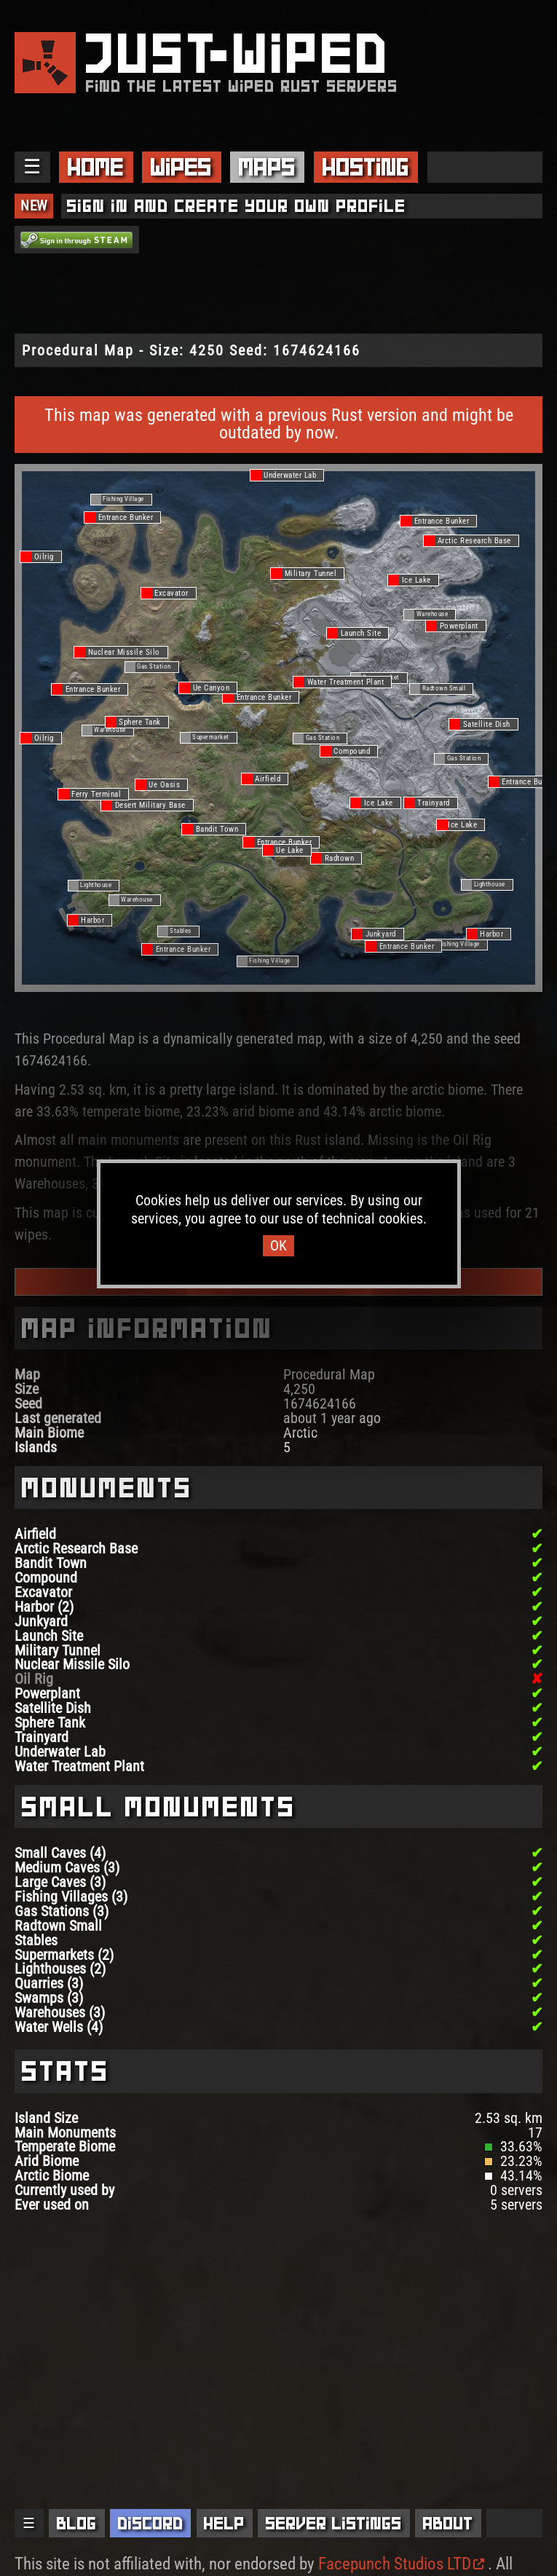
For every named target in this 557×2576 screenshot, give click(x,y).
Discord (150, 2523)
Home (96, 167)
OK (278, 1245)
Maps (267, 167)
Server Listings (334, 2523)
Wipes (181, 167)
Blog (77, 2523)
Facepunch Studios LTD (401, 2564)
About (448, 2523)
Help (224, 2523)
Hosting (366, 167)
